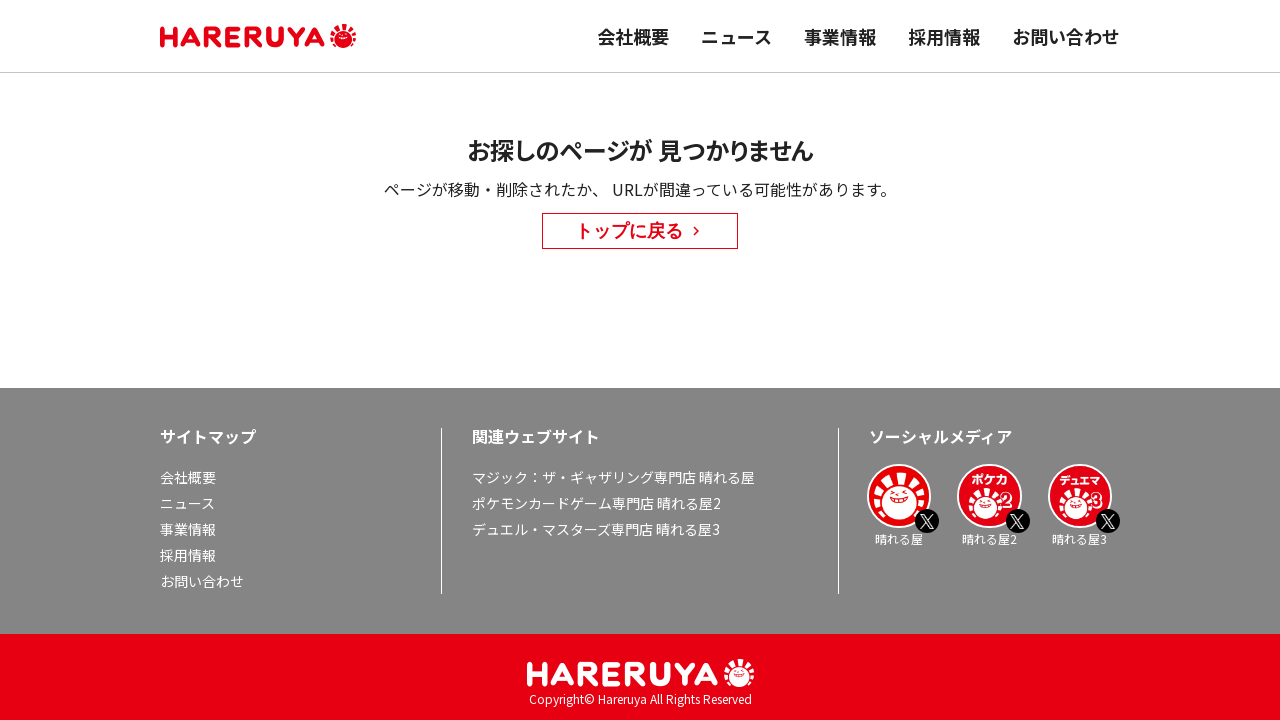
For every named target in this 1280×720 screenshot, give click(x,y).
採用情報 (944, 36)
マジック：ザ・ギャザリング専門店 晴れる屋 (613, 477)
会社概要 (633, 36)
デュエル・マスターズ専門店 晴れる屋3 (596, 529)
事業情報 (840, 36)
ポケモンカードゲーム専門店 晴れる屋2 (596, 503)
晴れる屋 (899, 504)
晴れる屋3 (1080, 504)
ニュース (736, 36)
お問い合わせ (1066, 36)
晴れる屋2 (989, 504)
